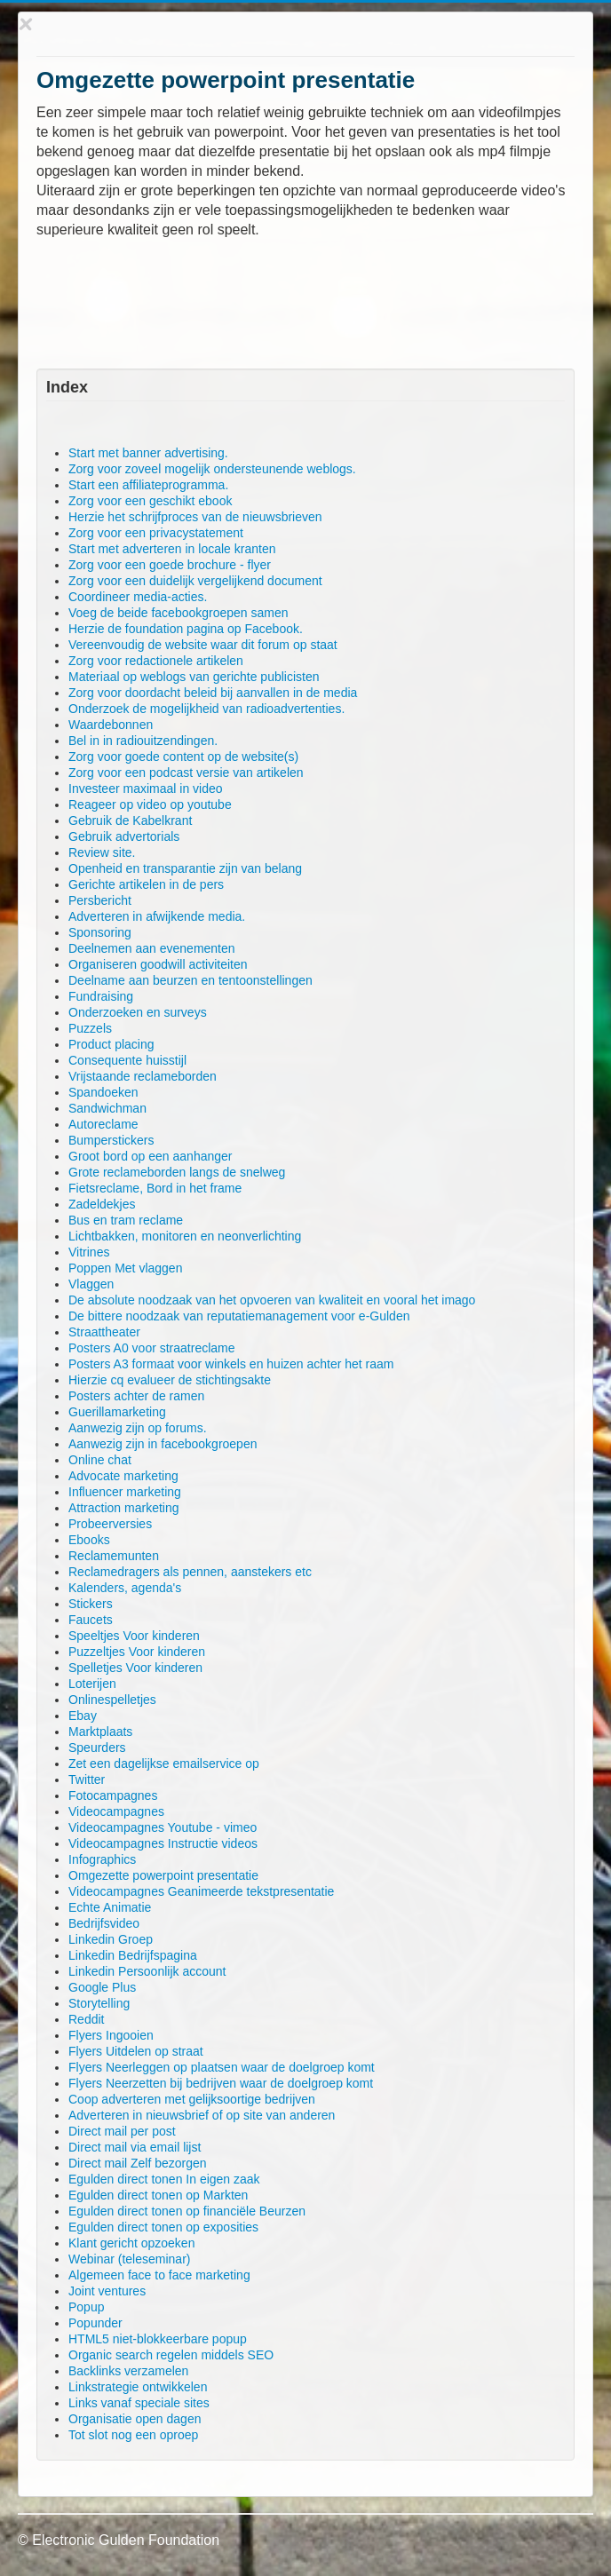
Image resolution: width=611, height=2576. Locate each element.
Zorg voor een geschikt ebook (150, 501)
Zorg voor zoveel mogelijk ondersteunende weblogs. (212, 469)
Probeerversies (110, 1524)
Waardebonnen (110, 724)
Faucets (90, 1620)
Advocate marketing (123, 1476)
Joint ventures (107, 2291)
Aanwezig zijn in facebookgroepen (162, 1444)
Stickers (90, 1604)
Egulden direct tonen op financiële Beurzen (187, 2211)
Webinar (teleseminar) (129, 2259)
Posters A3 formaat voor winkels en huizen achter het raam (231, 1364)
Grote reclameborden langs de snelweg (176, 1172)
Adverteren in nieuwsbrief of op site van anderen (201, 2115)
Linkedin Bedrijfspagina (132, 1955)
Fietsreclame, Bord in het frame (155, 1188)
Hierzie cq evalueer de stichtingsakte (169, 1380)
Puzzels (90, 1028)
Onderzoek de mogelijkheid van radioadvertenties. (206, 708)
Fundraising (100, 996)
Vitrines (88, 1252)
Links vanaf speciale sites (139, 2403)
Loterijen (92, 1683)
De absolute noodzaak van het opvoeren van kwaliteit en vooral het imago (271, 1300)
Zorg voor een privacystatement (155, 533)
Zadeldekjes (102, 1204)
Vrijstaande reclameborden (142, 1076)
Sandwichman (107, 1108)
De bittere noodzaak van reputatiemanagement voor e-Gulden (238, 1316)
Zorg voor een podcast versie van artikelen (186, 772)
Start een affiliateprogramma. (148, 485)
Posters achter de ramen (136, 1396)
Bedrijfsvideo (103, 1923)
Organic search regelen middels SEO (171, 2355)
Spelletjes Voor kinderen (135, 1668)
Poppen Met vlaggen (125, 1268)
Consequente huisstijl (127, 1060)
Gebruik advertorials (123, 836)
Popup (86, 2307)
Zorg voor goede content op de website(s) (183, 756)
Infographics (102, 1859)
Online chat (99, 1460)
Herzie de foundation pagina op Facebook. (185, 629)
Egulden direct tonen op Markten (158, 2195)
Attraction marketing (123, 1508)
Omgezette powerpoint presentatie (163, 1875)
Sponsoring (99, 932)
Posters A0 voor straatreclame (151, 1348)
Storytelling (99, 2003)
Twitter (86, 1779)
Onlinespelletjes (112, 1699)
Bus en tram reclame (125, 1220)
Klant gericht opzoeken (131, 2243)
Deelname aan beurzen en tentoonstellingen (190, 980)
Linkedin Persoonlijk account (147, 1971)
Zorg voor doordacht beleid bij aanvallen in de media (212, 693)
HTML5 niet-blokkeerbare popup (157, 2339)
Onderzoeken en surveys (137, 1012)
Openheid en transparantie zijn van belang (185, 868)
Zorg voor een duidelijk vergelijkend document (195, 581)
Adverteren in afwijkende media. (156, 916)
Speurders (97, 1747)
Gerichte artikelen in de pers (146, 884)
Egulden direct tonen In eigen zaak (164, 2179)
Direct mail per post (122, 2131)
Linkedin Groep (110, 1939)
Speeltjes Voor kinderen (134, 1636)
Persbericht (99, 900)
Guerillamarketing (117, 1412)
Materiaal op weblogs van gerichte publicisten (194, 677)
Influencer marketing (124, 1492)
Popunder (95, 2323)
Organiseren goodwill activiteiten (158, 964)
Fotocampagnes (112, 1795)
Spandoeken (103, 1092)
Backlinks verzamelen (128, 2371)
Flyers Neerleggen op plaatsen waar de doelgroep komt (221, 2067)
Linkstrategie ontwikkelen (137, 2387)
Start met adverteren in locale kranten (171, 549)
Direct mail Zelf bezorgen (137, 2163)
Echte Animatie (109, 1907)
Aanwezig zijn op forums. (137, 1428)
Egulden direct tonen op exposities (163, 2227)
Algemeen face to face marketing (159, 2275)
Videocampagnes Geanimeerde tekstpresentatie (201, 1891)
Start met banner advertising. (148, 453)
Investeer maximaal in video (145, 788)
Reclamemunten (113, 1556)
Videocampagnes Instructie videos (163, 1843)
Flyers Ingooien (111, 2035)
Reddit (86, 2019)
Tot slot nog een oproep (133, 2435)
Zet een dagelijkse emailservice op (163, 1763)
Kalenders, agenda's (124, 1588)
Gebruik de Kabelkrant (130, 820)
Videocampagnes (116, 1811)
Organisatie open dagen (134, 2419)
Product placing (111, 1044)
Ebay (82, 1715)
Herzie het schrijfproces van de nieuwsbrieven (195, 517)
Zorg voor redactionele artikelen (155, 661)
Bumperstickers (111, 1140)
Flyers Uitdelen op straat (135, 2051)
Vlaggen (91, 1284)
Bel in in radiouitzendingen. (143, 740)
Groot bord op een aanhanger (150, 1156)
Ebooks (89, 1540)
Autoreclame (103, 1124)
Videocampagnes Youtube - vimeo (162, 1827)
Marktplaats (100, 1731)
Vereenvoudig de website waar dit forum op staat (202, 645)
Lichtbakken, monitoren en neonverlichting (184, 1236)
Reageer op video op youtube (150, 804)
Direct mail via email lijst (134, 2147)
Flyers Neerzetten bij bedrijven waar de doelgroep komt (220, 2083)
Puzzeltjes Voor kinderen (136, 1652)
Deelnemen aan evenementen (151, 948)
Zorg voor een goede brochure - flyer (169, 565)
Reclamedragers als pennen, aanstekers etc (190, 1572)
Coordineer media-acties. (137, 597)
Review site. (101, 852)
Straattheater (104, 1332)
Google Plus (102, 1987)
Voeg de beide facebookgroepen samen (178, 613)
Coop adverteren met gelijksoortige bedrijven (191, 2099)
